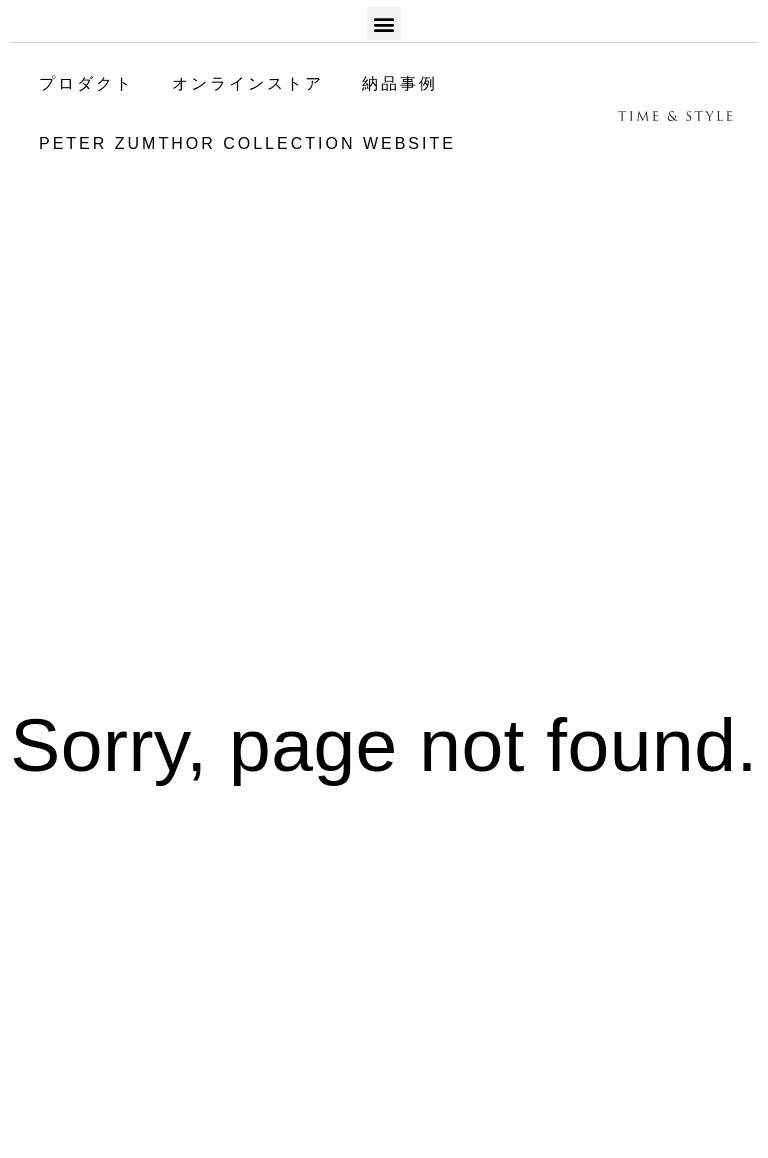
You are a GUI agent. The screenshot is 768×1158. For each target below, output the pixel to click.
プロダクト (86, 83)
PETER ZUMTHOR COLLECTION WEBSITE (247, 143)
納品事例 (400, 83)
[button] (384, 23)
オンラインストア (248, 83)
